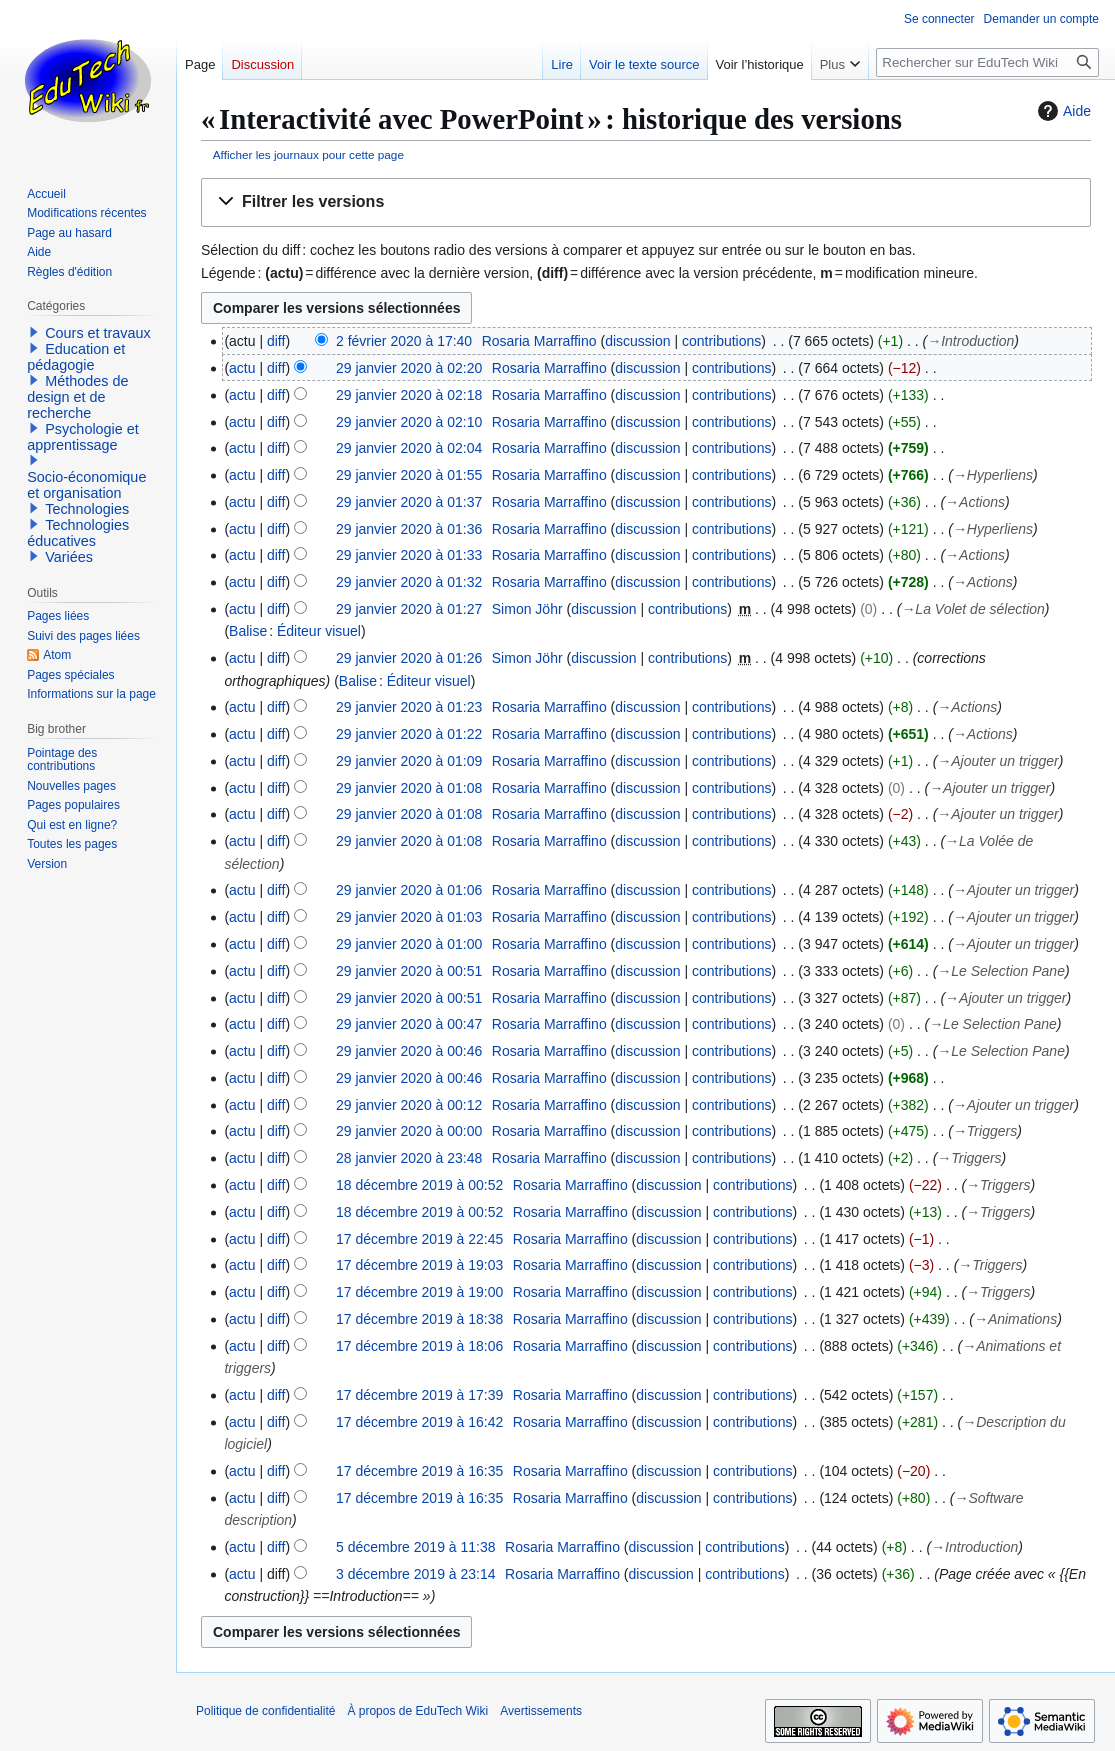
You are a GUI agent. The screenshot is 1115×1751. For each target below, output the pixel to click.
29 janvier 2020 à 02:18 (409, 395)
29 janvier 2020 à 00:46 (409, 1051)
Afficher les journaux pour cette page (308, 154)
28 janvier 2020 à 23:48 (409, 1158)
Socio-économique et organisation (86, 485)
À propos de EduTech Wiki (417, 1711)
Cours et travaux (98, 333)
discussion (637, 341)
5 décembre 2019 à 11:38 (416, 1547)
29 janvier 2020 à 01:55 (409, 475)
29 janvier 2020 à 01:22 (409, 734)
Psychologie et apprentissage (83, 437)
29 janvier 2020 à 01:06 (409, 890)
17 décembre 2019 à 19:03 (419, 1265)
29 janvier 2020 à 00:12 (409, 1105)
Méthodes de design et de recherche (77, 397)
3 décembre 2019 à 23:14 (416, 1574)
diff (276, 341)
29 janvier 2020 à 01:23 (409, 707)
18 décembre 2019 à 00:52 (419, 1185)
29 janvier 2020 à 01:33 (409, 555)
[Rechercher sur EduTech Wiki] (987, 62)
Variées (69, 557)
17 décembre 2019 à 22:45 (419, 1239)
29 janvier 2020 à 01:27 (409, 609)
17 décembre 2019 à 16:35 (419, 1471)
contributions (721, 341)
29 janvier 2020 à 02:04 (409, 448)
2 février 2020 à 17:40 (404, 341)
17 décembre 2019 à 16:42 (419, 1422)
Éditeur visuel (319, 631)
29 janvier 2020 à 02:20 (409, 368)
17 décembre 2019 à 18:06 (419, 1346)
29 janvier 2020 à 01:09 (409, 761)
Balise (248, 631)
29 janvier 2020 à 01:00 (409, 944)
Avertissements (541, 1711)
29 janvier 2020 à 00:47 (409, 1024)
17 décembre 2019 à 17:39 (419, 1395)
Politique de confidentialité (265, 1711)
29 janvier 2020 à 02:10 (409, 422)
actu (242, 368)
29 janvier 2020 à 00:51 (409, 971)
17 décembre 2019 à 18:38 (419, 1319)
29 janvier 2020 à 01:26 (409, 658)
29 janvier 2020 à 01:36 (409, 529)
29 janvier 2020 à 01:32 (409, 582)
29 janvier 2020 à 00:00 (409, 1131)
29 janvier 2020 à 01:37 (409, 502)
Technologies (87, 509)
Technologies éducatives (78, 533)
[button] (646, 202)
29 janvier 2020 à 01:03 (409, 917)
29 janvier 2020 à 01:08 (409, 788)
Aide (1062, 111)
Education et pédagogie (76, 357)
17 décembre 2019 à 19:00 (419, 1292)
